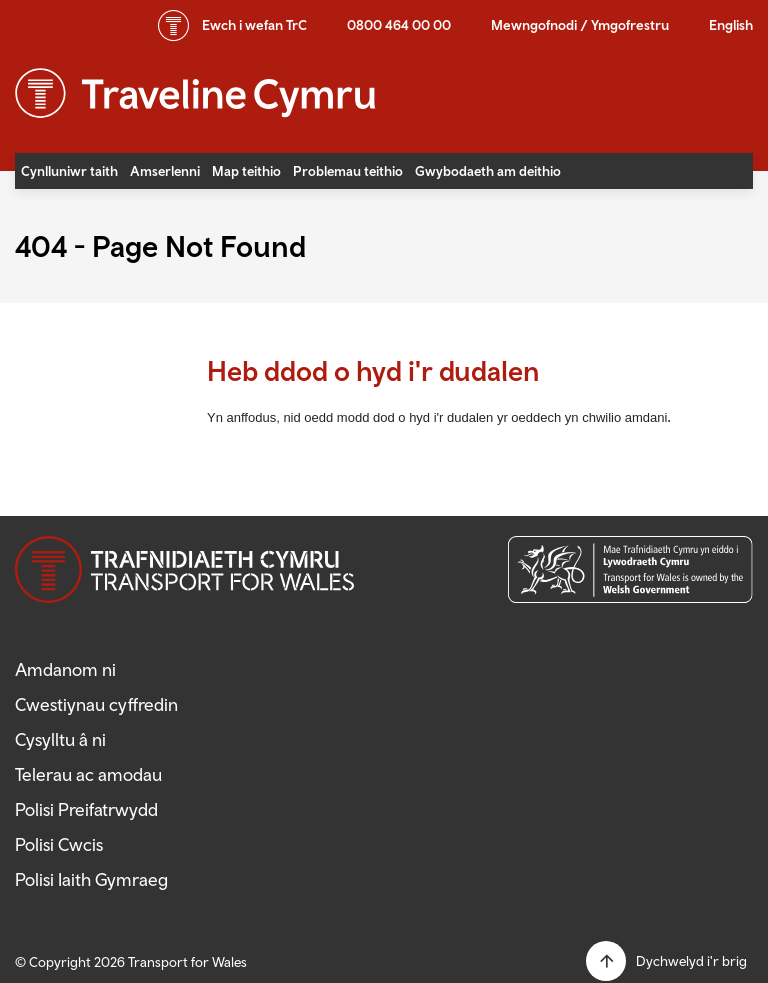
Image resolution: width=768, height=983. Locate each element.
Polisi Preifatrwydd (86, 809)
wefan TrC (254, 25)
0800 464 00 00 (399, 25)
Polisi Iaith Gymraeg (91, 879)
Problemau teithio (348, 171)
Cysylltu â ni (60, 739)
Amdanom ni (65, 669)
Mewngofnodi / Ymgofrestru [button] (580, 25)
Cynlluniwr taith (69, 171)
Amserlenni (165, 171)
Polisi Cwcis (59, 844)
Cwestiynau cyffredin (96, 704)
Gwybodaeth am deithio (488, 171)
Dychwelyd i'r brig (691, 961)
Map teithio (246, 171)
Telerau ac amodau (88, 774)
